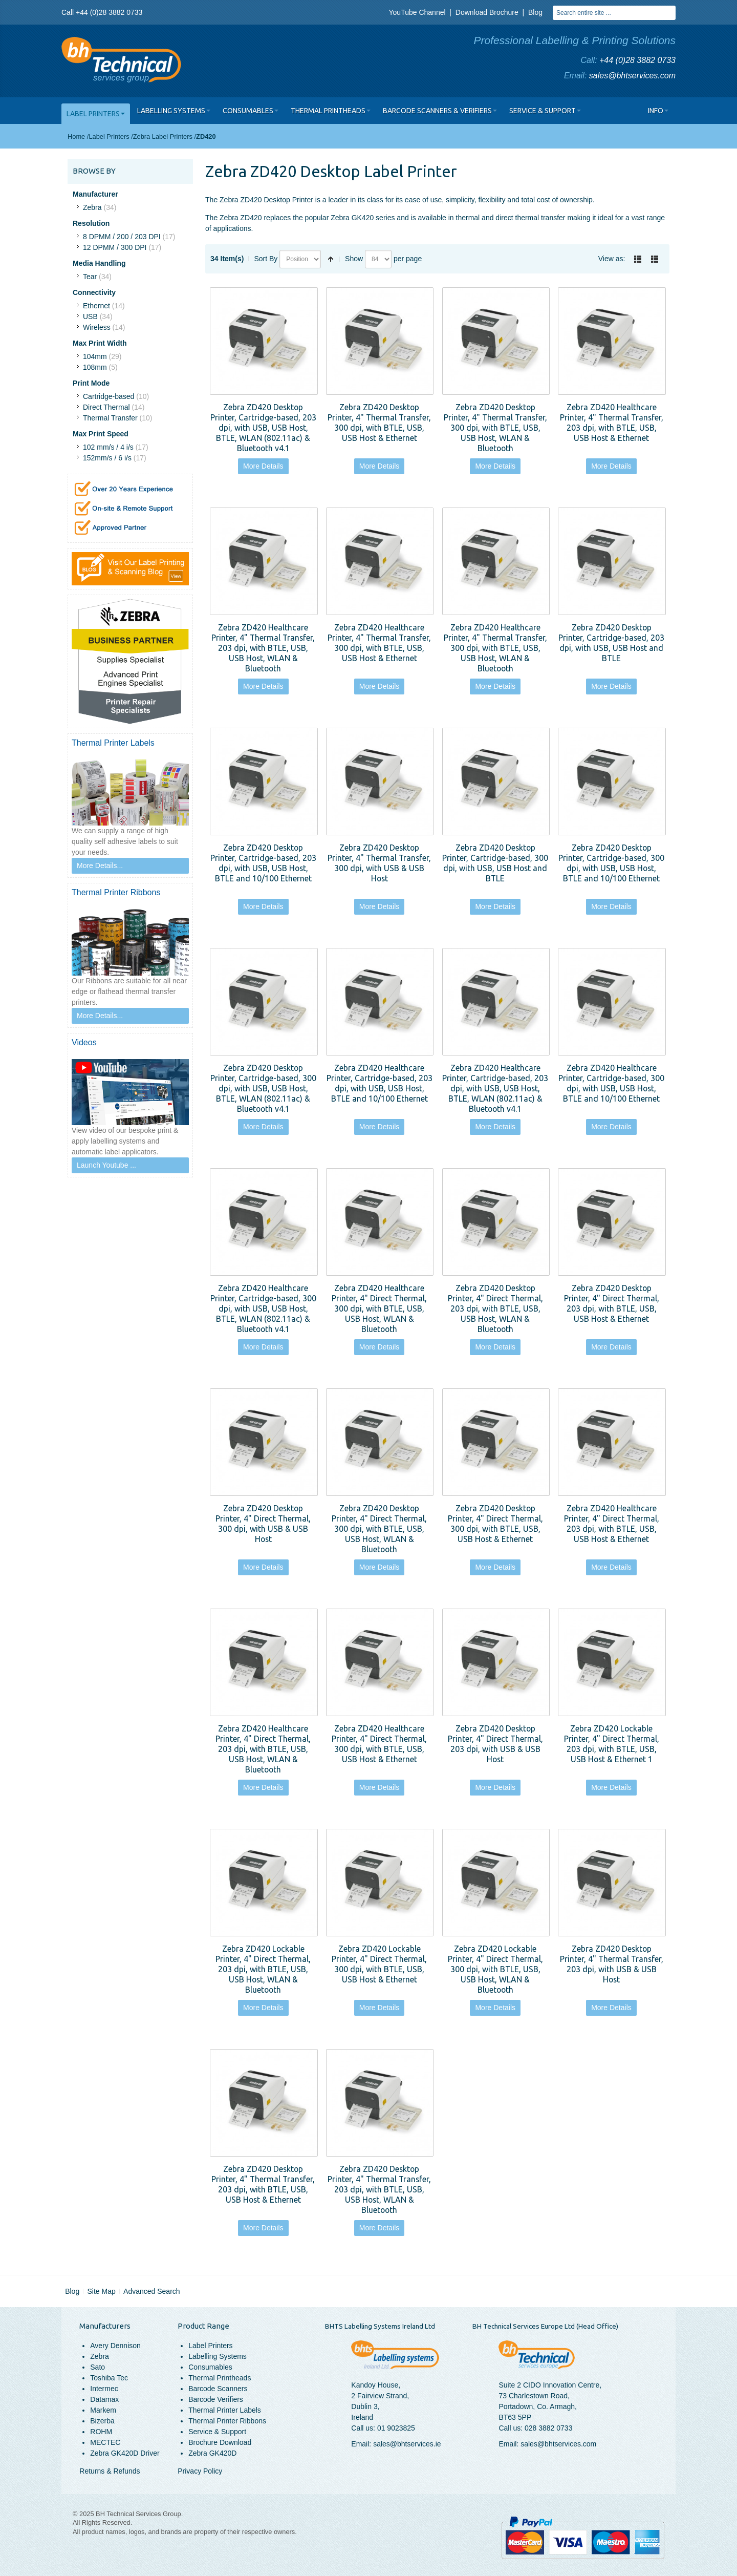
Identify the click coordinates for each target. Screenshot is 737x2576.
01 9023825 (396, 2428)
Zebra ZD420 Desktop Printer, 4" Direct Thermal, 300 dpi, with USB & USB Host (263, 1523)
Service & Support (217, 2431)
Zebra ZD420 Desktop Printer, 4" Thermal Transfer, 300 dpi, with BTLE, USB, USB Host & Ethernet (379, 422)
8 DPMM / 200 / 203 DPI (122, 237)
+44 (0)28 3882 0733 (637, 60)
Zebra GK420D (212, 2453)
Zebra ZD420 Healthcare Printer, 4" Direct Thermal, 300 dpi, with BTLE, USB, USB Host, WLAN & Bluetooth (379, 1308)
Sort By (265, 259)
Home (76, 136)
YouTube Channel (417, 12)
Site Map (102, 2291)
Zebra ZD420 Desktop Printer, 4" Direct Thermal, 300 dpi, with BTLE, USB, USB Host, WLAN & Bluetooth (379, 1528)
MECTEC (105, 2442)
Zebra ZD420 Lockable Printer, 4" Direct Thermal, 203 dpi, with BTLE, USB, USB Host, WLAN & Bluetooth (263, 1969)
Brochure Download (219, 2442)
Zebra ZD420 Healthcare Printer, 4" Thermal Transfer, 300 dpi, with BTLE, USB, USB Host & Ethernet (379, 642)
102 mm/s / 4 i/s (108, 447)
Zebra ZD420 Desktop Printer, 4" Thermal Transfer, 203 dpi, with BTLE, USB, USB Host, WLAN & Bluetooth (379, 2189)
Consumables (210, 2367)
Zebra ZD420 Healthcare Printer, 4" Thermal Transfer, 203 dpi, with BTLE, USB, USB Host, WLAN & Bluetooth (263, 647)
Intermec (104, 2388)
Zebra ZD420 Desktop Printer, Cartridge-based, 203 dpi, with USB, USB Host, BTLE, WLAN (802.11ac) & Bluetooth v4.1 (263, 427)
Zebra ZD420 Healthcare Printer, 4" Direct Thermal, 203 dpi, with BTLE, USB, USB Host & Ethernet (611, 1523)
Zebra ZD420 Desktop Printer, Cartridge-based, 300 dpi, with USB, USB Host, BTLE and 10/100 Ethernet (611, 862)
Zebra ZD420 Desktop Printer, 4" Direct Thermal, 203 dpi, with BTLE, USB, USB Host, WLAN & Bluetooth (495, 1308)
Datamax (104, 2399)
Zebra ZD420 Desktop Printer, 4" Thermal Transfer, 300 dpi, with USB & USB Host (379, 862)
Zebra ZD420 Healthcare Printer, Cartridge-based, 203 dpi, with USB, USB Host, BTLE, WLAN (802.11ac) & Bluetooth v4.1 (495, 1088)
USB (90, 316)
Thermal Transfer (110, 418)
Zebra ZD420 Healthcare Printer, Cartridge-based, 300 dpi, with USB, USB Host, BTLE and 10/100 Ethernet (611, 1083)
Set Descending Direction (330, 259)
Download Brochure (487, 12)
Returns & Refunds (109, 2471)
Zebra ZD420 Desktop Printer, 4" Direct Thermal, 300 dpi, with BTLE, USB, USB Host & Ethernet (495, 1523)
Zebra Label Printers (162, 136)
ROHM (101, 2431)
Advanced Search (151, 2291)
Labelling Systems (217, 2356)
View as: (611, 259)
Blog (535, 12)
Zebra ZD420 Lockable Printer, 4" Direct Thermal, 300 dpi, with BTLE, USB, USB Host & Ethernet (379, 1963)
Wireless (97, 327)
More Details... (100, 865)
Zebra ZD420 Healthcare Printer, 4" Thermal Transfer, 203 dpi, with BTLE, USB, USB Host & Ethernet (611, 422)
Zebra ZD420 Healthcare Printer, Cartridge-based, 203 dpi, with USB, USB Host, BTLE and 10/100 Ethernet (379, 1083)
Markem (103, 2410)
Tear (90, 276)
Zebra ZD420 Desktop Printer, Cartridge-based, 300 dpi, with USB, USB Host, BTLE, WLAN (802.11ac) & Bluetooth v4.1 (263, 1088)
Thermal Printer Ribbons (227, 2421)
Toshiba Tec (109, 2378)
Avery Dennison (115, 2345)
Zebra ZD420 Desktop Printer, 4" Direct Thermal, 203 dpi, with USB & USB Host (495, 1743)
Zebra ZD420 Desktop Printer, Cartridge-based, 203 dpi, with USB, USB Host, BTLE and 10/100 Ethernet (263, 862)
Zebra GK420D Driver (124, 2453)
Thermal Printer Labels (224, 2410)
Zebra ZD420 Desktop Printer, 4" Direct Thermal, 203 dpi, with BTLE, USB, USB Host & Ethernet (611, 1303)
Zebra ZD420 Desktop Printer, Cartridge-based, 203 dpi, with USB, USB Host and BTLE (611, 642)
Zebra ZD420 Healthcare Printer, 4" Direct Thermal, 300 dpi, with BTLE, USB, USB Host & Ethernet (379, 1743)
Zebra (92, 207)
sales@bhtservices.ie (407, 2444)
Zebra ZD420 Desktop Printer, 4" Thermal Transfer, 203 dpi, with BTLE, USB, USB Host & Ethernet (263, 2184)
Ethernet (96, 306)
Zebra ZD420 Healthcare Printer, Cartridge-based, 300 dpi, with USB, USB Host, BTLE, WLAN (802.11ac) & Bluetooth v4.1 (263, 1308)
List (654, 259)
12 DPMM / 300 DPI (115, 247)
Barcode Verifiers (215, 2399)
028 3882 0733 (548, 2428)
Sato (97, 2367)
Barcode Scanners (217, 2388)
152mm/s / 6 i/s (107, 458)
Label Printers (109, 136)
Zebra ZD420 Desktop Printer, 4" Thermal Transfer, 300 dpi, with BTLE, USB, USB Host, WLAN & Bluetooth (495, 427)
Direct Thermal (106, 407)
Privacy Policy (200, 2471)
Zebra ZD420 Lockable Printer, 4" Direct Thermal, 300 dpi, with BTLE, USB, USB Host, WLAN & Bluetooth (495, 1969)
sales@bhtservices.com (632, 75)
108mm (95, 367)
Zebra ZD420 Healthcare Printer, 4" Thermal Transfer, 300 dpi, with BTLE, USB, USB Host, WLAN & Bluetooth (495, 647)
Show (354, 259)
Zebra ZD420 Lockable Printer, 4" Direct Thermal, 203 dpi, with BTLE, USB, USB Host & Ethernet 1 (611, 1743)
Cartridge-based (108, 396)
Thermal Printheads (219, 2378)
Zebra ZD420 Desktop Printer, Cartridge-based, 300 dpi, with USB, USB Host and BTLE (495, 862)
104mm (95, 356)
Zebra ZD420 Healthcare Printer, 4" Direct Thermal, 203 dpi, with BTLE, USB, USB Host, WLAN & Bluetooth (263, 1748)
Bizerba (102, 2421)
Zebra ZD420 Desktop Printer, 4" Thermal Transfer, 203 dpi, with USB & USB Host (611, 1963)
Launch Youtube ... (106, 1165)
